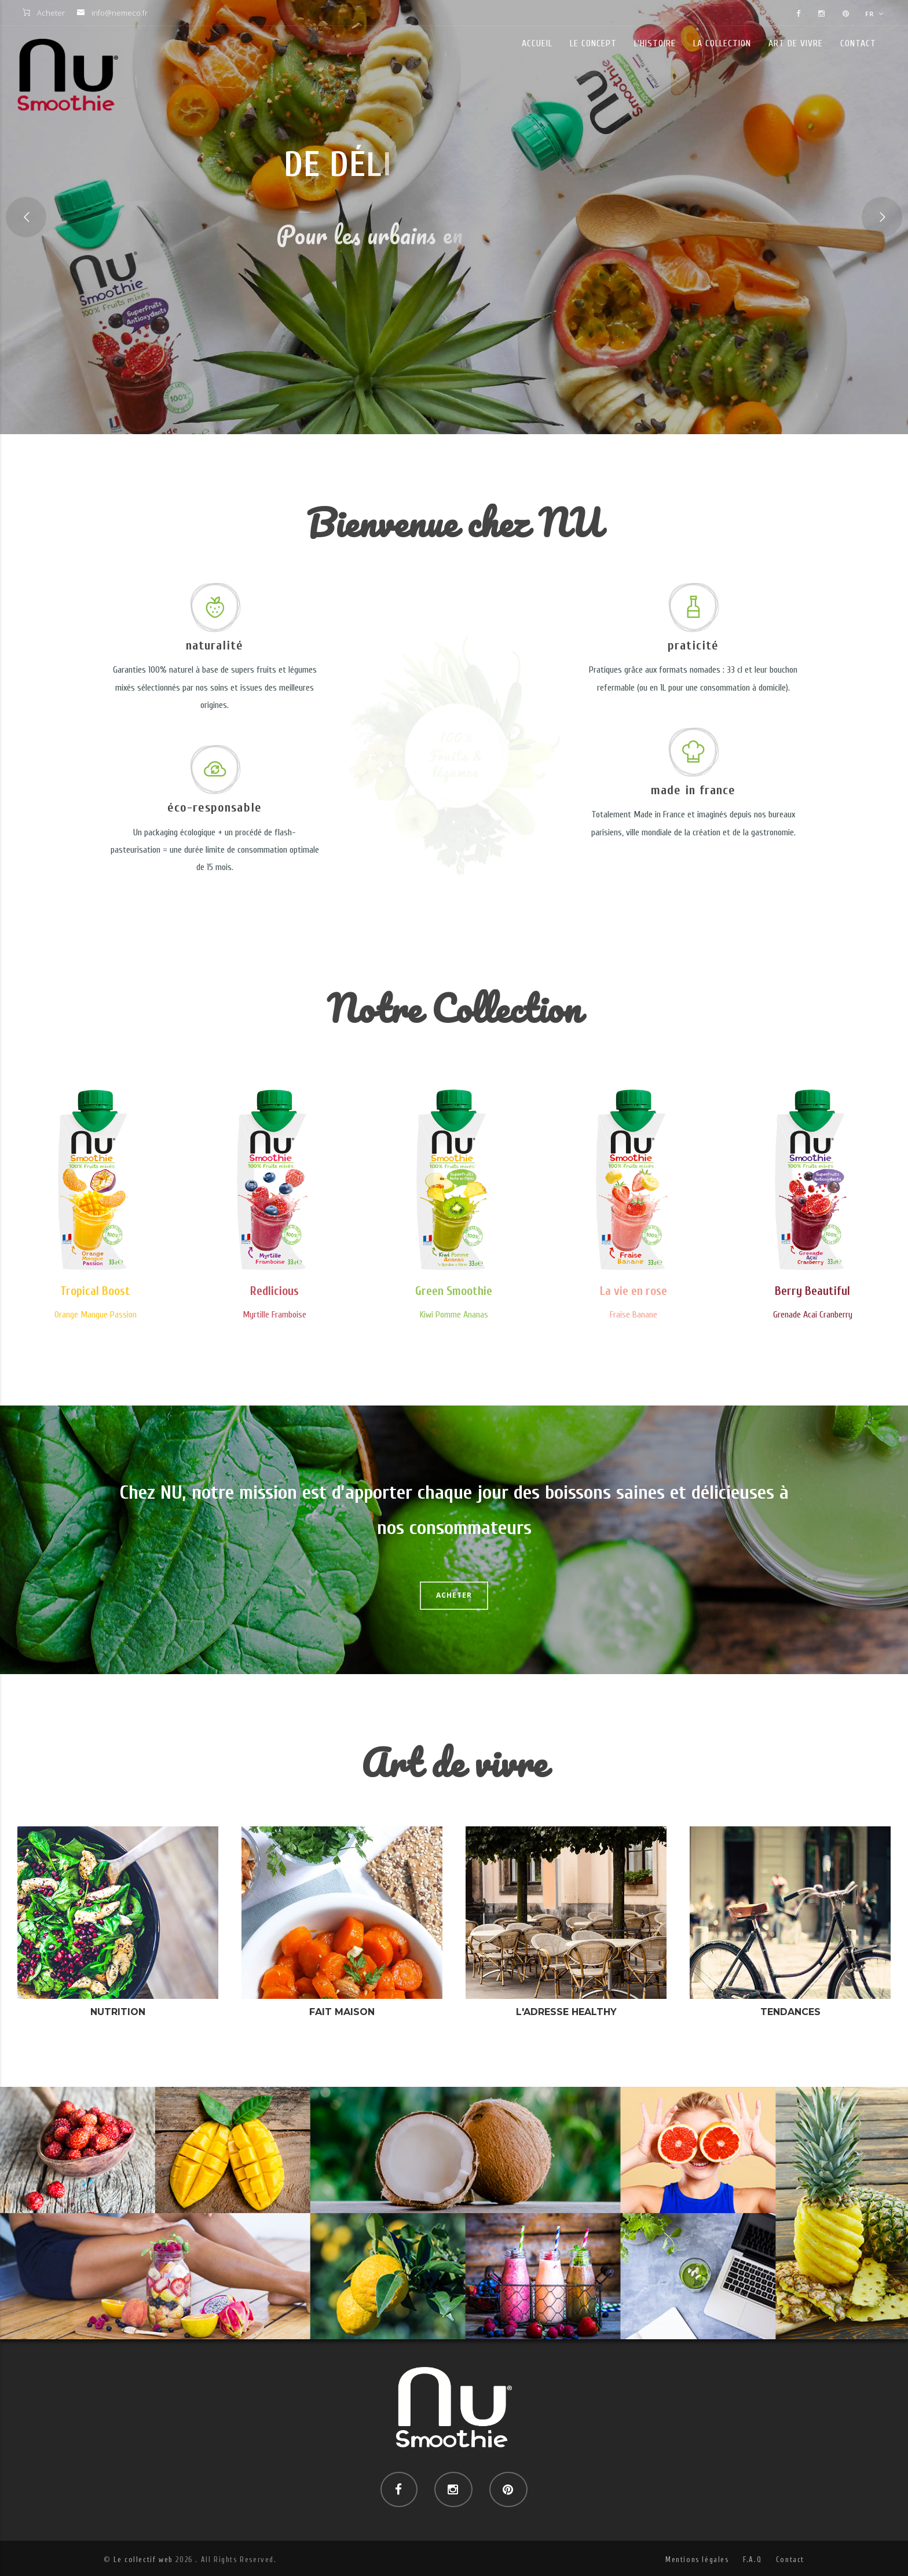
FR (874, 13)
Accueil (537, 43)
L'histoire (655, 43)
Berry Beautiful (812, 1291)
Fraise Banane (633, 1314)
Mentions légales (697, 2560)
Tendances (790, 2011)
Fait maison (342, 2011)
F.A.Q (752, 2560)
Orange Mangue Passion (95, 1314)
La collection (722, 43)
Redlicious (274, 1291)
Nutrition (117, 2011)
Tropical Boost (95, 1291)
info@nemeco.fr (119, 13)
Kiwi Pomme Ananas (454, 1314)
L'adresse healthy (566, 2011)
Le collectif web (143, 2560)
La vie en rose (633, 1291)
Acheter (51, 13)
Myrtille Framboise (274, 1314)
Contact (858, 43)
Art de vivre (795, 43)
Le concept (593, 43)
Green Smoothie (453, 1291)
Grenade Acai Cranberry (812, 1314)
